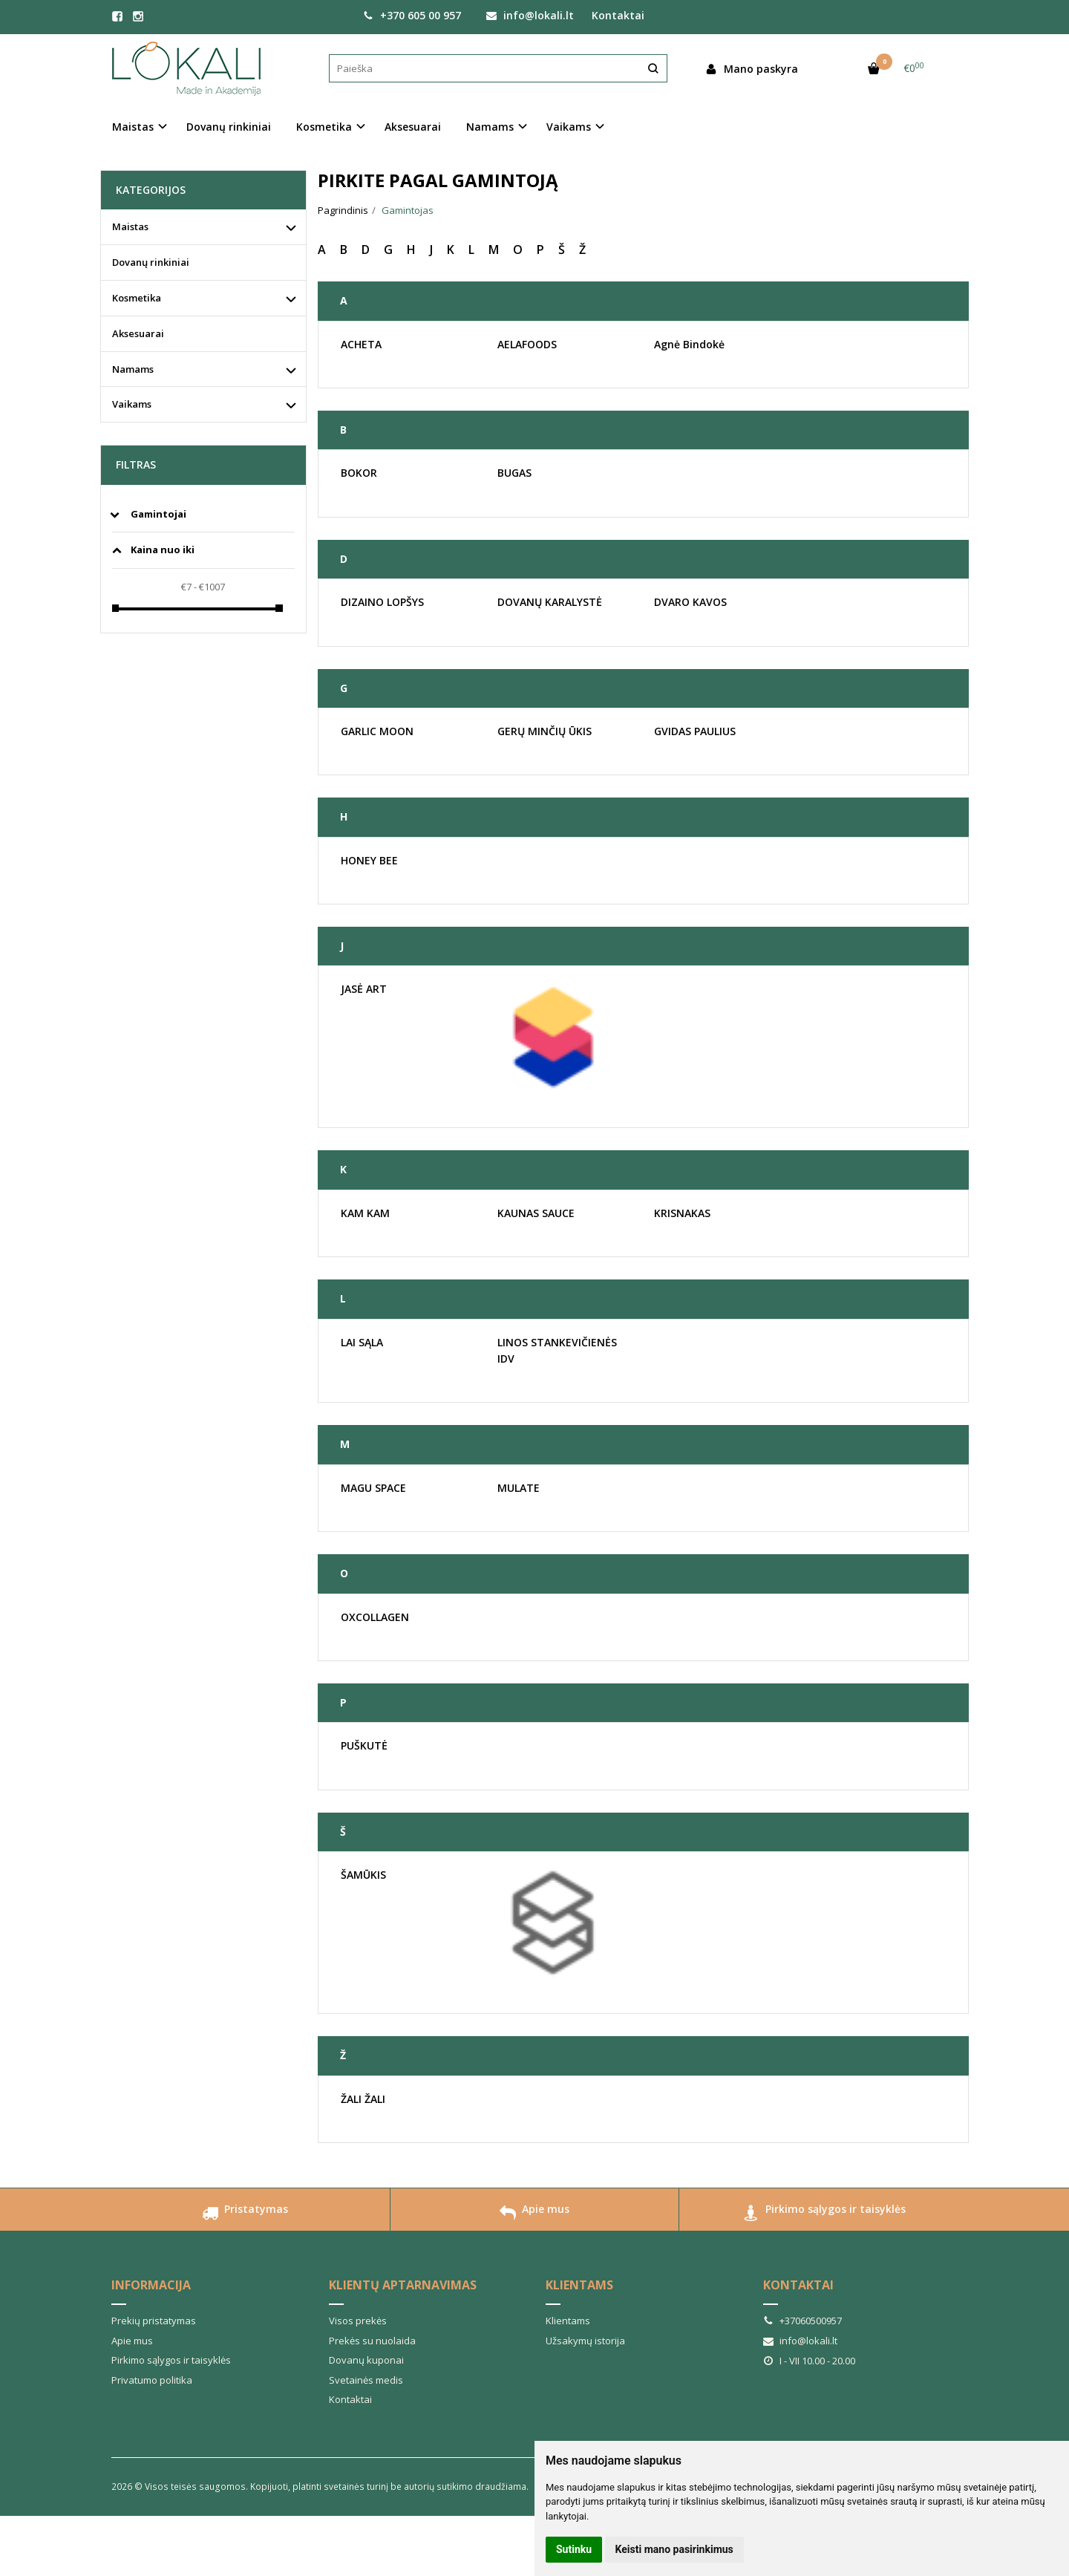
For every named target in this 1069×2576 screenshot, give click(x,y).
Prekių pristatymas (153, 2320)
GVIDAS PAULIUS (695, 731)
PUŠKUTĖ (364, 1745)
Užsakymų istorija (585, 2340)
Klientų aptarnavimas (403, 2285)
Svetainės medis (366, 2380)
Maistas (130, 226)
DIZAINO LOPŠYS (382, 602)
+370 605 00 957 (412, 15)
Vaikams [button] (568, 127)
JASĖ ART (364, 989)
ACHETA (361, 344)
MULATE (518, 1488)
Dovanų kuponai (366, 2360)
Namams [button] (490, 127)
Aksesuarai (413, 127)
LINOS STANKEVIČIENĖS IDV (557, 1350)
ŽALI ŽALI (363, 2099)
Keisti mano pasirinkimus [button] (674, 2549)
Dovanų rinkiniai (228, 127)
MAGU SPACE (373, 1488)
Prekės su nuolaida (372, 2340)
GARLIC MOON (377, 731)
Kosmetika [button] (324, 127)
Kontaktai (618, 15)
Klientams (579, 2285)
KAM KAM (365, 1213)
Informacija (151, 2285)
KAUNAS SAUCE (536, 1213)
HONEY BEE (369, 860)
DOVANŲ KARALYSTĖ (549, 602)
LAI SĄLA (362, 1342)
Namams (133, 369)
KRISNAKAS (682, 1213)
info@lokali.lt (530, 15)
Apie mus (534, 2215)
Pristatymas (245, 2215)
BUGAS (514, 473)
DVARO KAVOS (690, 602)
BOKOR (359, 473)
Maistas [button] (133, 127)
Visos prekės (358, 2320)
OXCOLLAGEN (375, 1617)
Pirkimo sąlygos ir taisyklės (824, 2215)
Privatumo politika (151, 2380)
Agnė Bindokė (689, 344)
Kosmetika (136, 297)
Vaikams (131, 404)
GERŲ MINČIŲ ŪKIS (544, 731)
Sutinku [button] (574, 2549)
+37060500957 (802, 2320)
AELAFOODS (527, 344)
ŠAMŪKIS (363, 1875)
